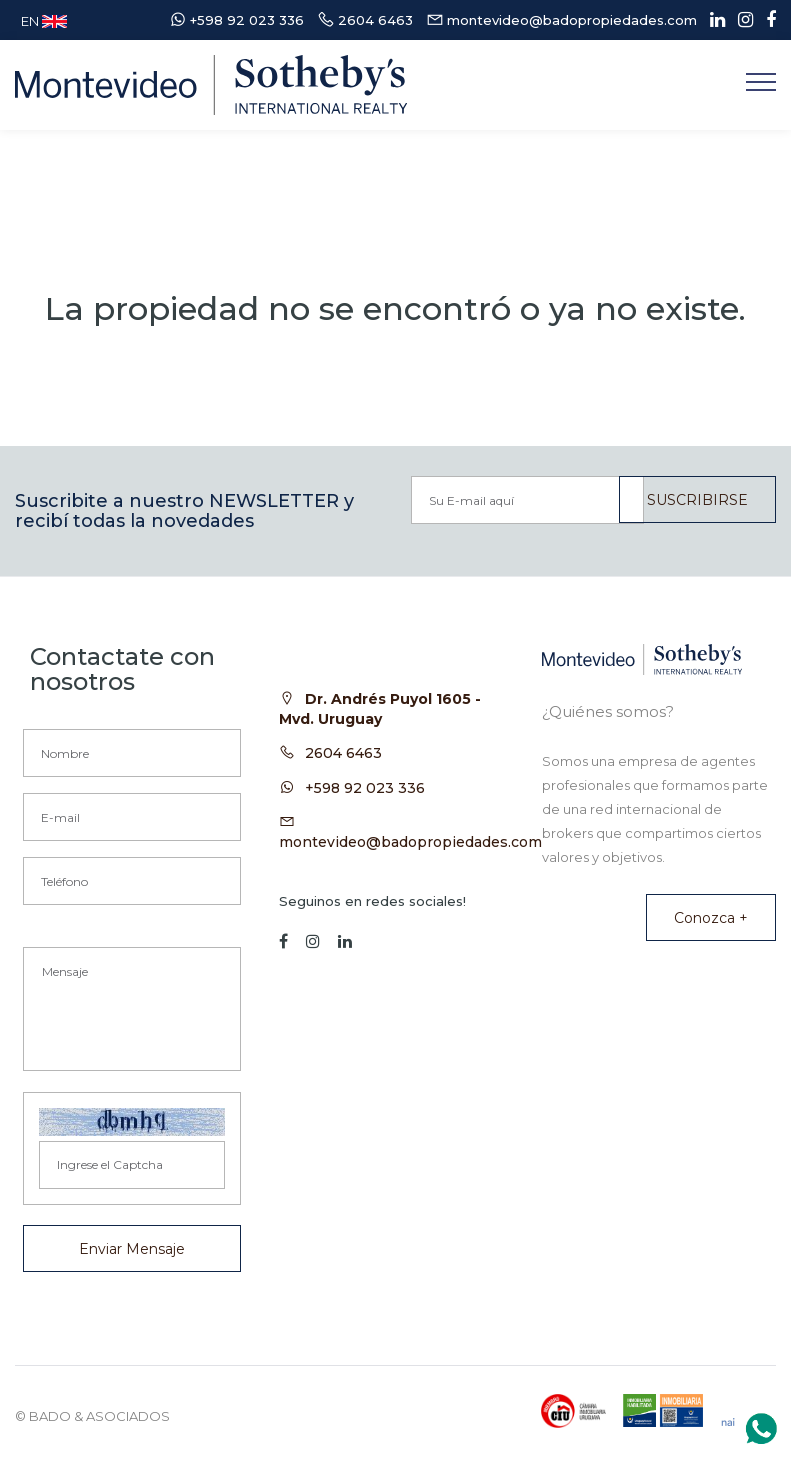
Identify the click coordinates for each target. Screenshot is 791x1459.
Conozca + (711, 918)
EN (44, 21)
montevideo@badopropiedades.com (410, 842)
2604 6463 (343, 753)
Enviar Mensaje (132, 1249)
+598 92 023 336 (365, 788)
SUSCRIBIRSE (697, 500)
